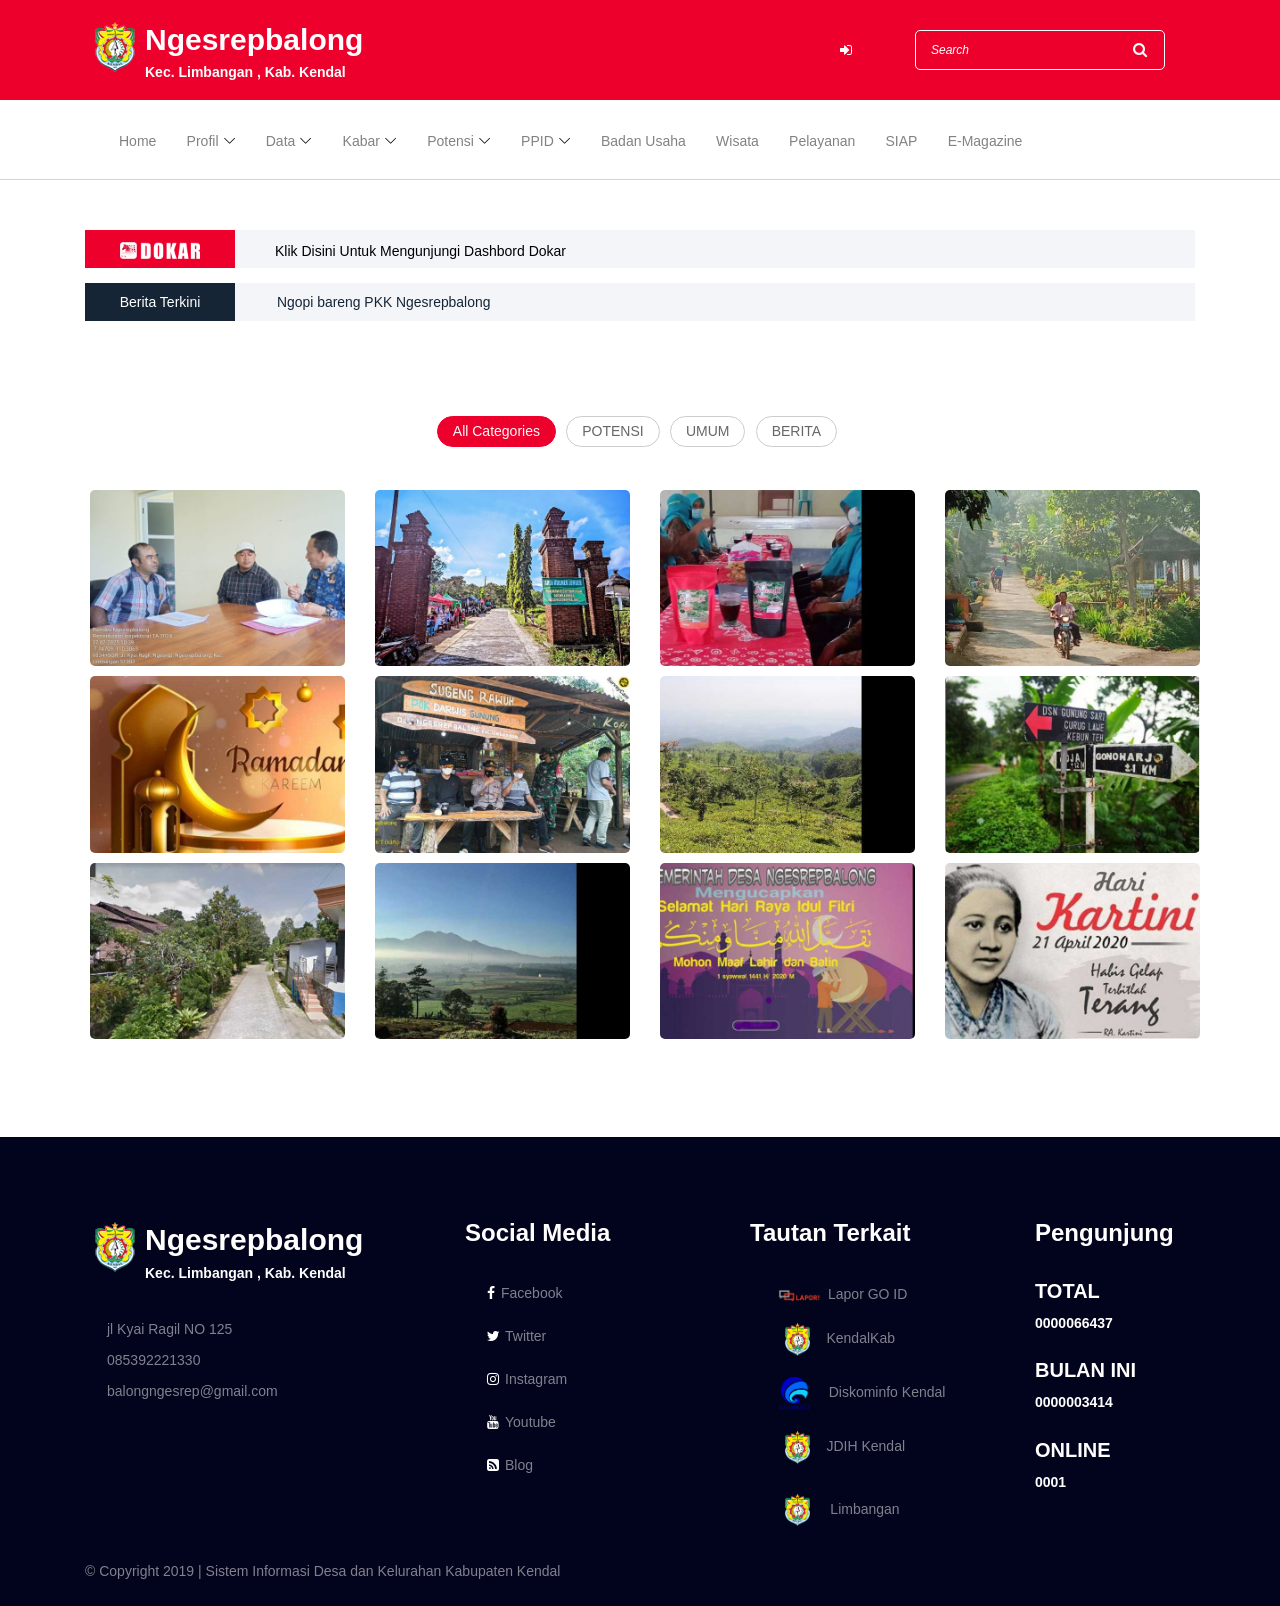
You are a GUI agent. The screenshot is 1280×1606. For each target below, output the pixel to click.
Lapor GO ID (842, 1294)
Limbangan (836, 1510)
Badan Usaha (643, 142)
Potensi (450, 142)
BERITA (797, 431)
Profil (203, 142)
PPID (537, 142)
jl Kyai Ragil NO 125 (169, 1329)
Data (281, 142)
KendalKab (833, 1339)
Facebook (524, 1293)
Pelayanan (822, 142)
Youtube (521, 1422)
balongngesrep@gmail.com (192, 1391)
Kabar (361, 142)
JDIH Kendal (838, 1447)
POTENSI (612, 431)
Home (137, 142)
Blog (510, 1465)
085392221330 (153, 1360)
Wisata (737, 142)
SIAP (902, 142)
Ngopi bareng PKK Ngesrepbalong (384, 302)
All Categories (496, 431)
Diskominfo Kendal (861, 1393)
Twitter (516, 1336)
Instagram (527, 1379)
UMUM (708, 431)
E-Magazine (985, 142)
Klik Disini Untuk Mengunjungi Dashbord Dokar (420, 251)
